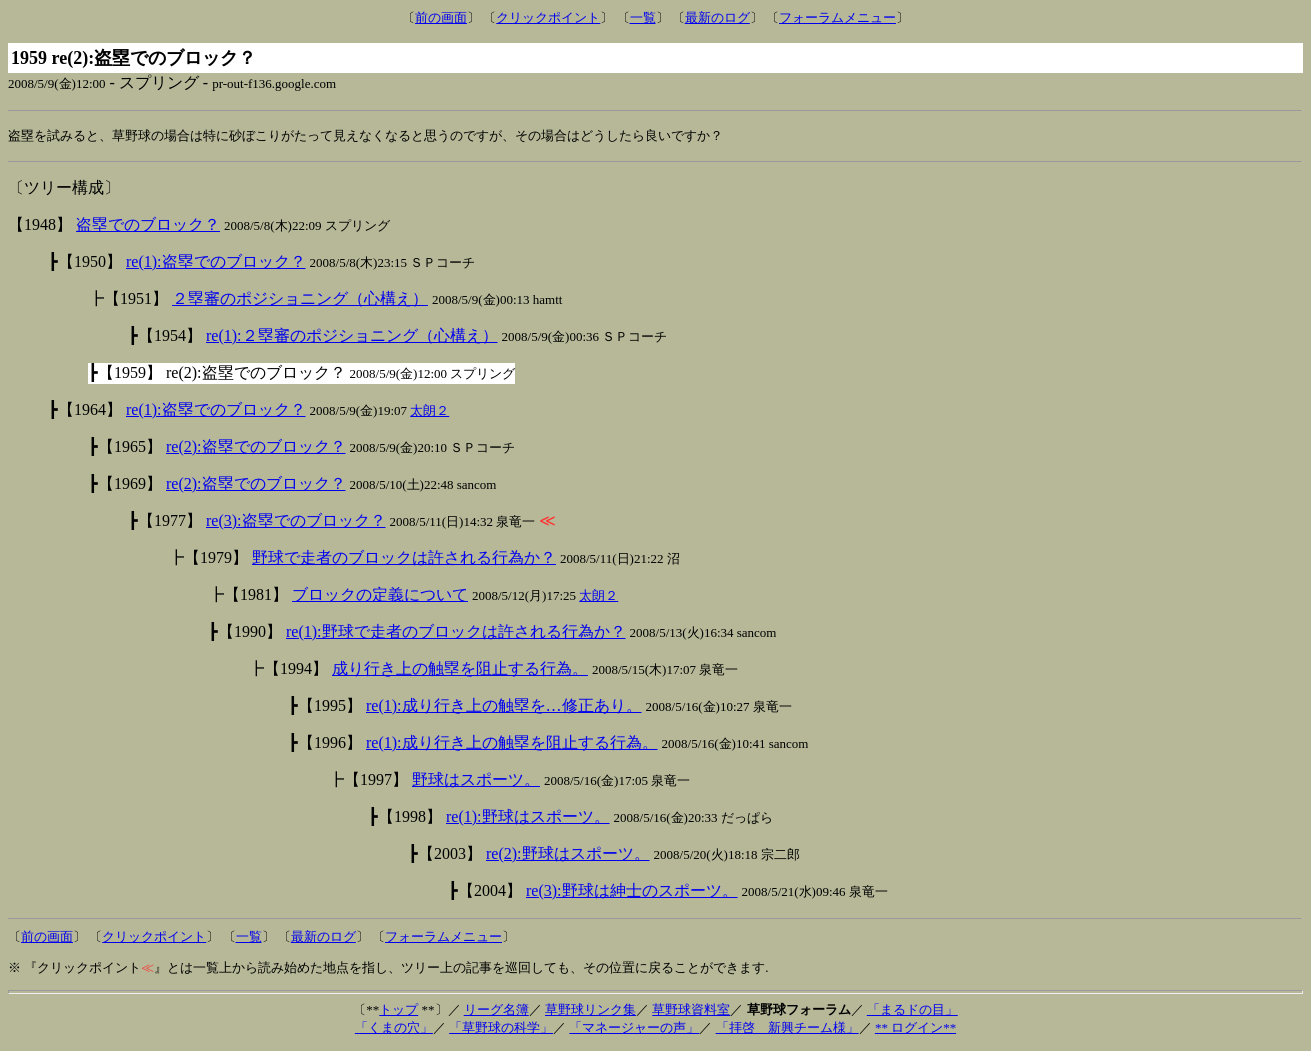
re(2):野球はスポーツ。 (568, 854)
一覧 (643, 17)
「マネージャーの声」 (634, 1028)
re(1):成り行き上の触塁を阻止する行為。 (512, 743)
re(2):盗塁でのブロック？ (256, 447)
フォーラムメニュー (837, 17)
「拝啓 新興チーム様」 (787, 1028)
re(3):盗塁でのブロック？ (296, 521)
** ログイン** (915, 1028)
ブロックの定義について (380, 595)
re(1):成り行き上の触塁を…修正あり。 (504, 706)
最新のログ (717, 17)
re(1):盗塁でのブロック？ (216, 262)
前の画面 (441, 17)
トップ (398, 1010)
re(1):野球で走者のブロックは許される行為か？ (456, 632)
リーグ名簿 (496, 1010)
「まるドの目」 (912, 1010)
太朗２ (429, 411)
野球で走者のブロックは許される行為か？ (404, 558)
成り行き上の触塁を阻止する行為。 (460, 669)
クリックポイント (548, 17)
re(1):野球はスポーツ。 (528, 817)
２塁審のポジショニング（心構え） (300, 299)
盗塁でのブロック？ (148, 225)
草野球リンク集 (590, 1010)
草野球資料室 (691, 1010)
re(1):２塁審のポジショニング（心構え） (352, 336)
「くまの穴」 (394, 1028)
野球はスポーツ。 (476, 780)
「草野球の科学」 (501, 1028)
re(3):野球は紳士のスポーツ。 (632, 891)
